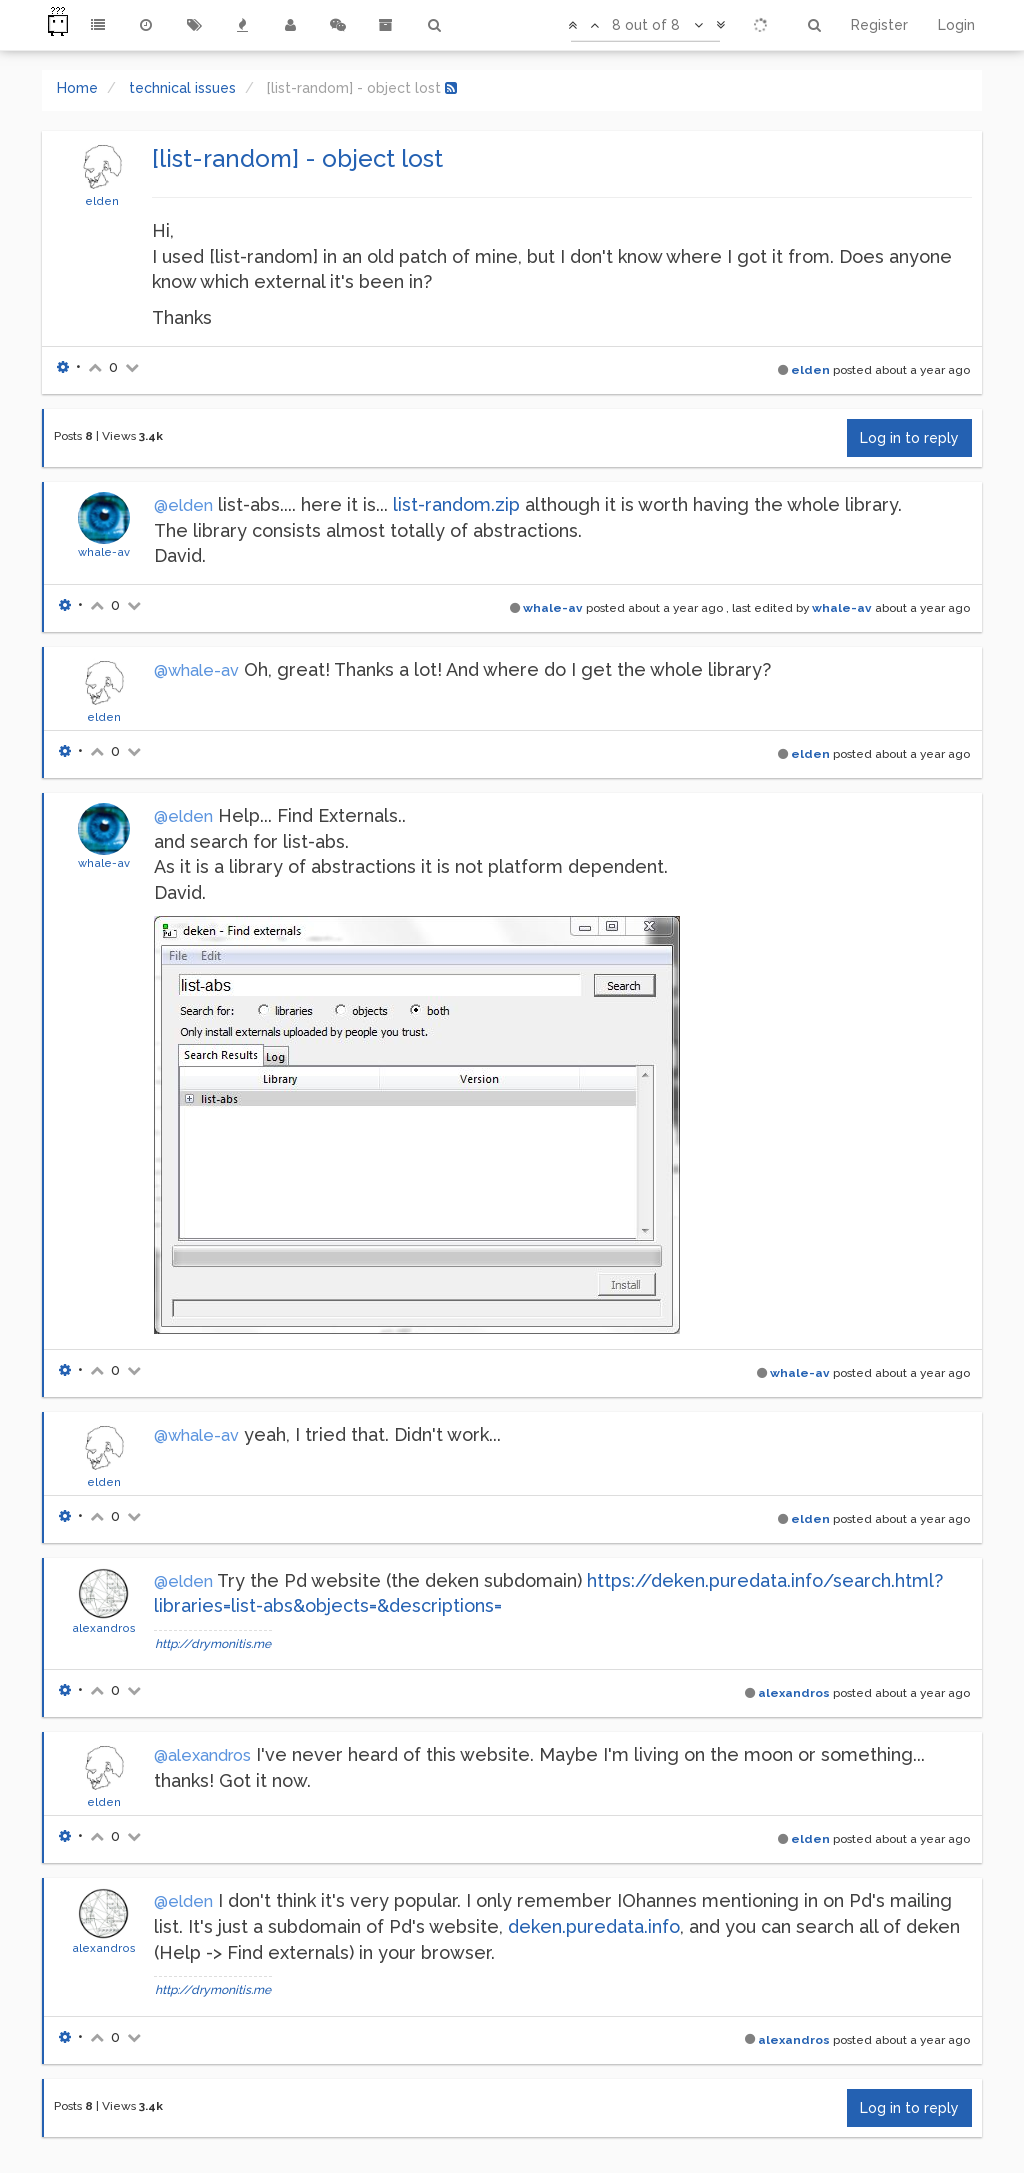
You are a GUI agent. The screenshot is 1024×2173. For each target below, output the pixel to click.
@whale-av (196, 670)
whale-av (104, 552)
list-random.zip (456, 504)
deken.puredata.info (594, 1926)
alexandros (104, 1628)
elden (102, 201)
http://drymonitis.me (213, 1644)
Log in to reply (909, 438)
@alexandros (202, 1755)
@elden (183, 505)
